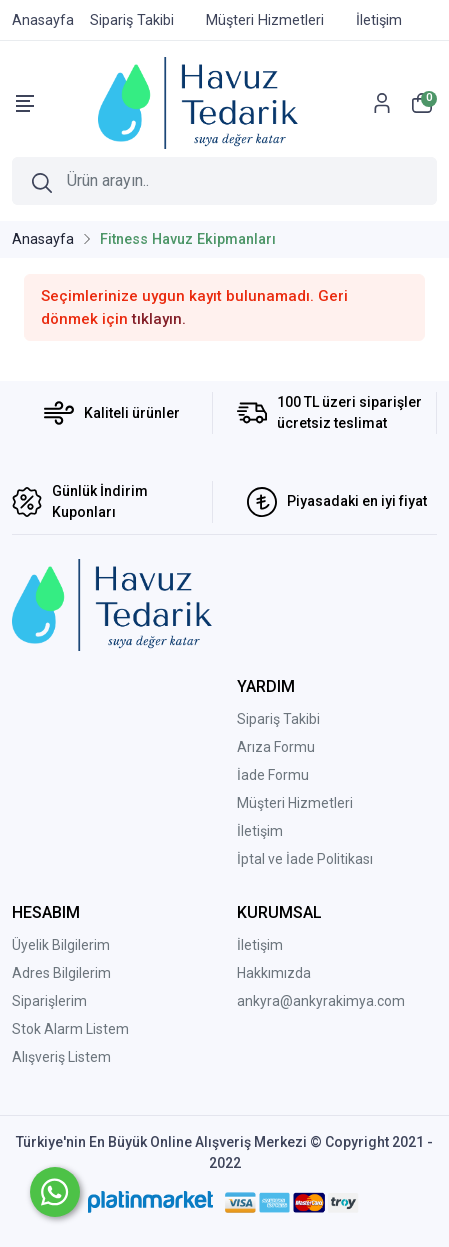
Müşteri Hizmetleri (295, 803)
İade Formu (273, 775)
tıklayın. (159, 319)
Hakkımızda (274, 973)
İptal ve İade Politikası (305, 859)
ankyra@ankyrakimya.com (321, 1001)
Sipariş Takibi (278, 719)
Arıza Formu (276, 747)
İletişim (260, 831)
